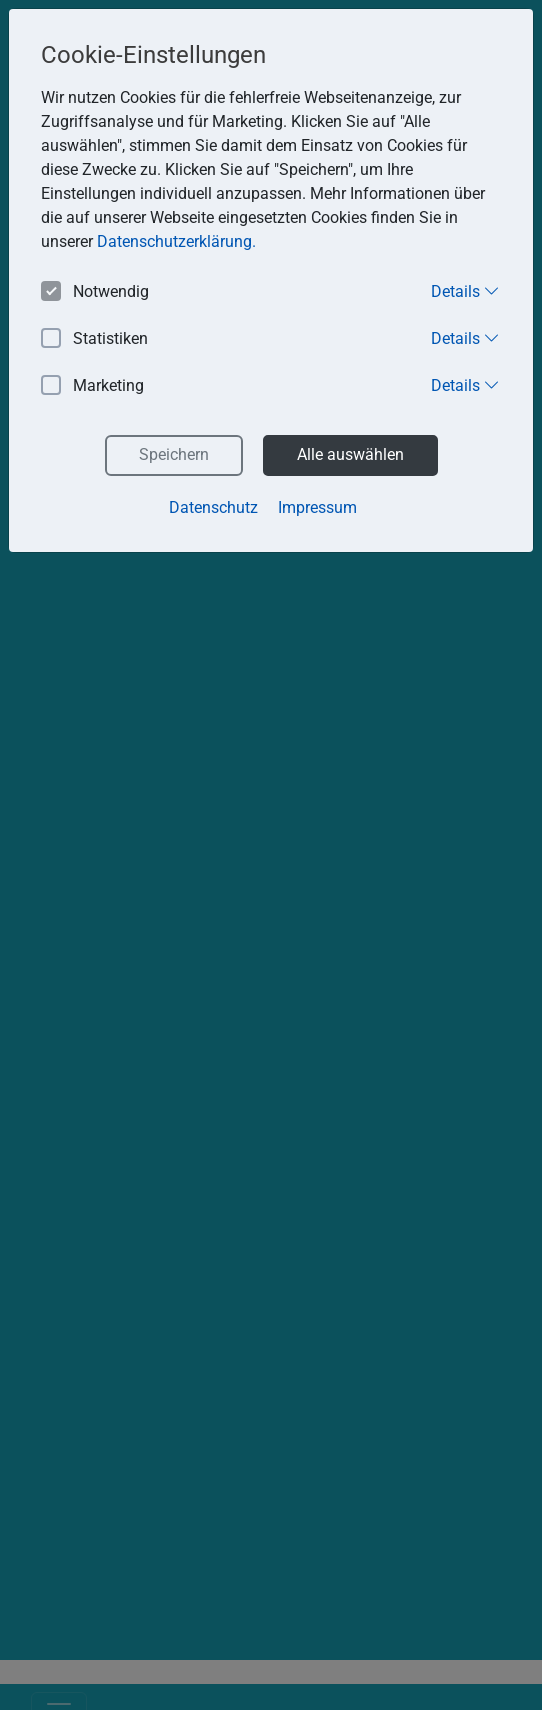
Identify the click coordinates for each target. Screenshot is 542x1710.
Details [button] (465, 291)
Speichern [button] (174, 454)
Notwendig (95, 292)
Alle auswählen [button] (350, 454)
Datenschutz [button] (213, 507)
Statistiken (94, 339)
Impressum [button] (317, 507)
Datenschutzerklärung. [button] (176, 241)
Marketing (92, 386)
